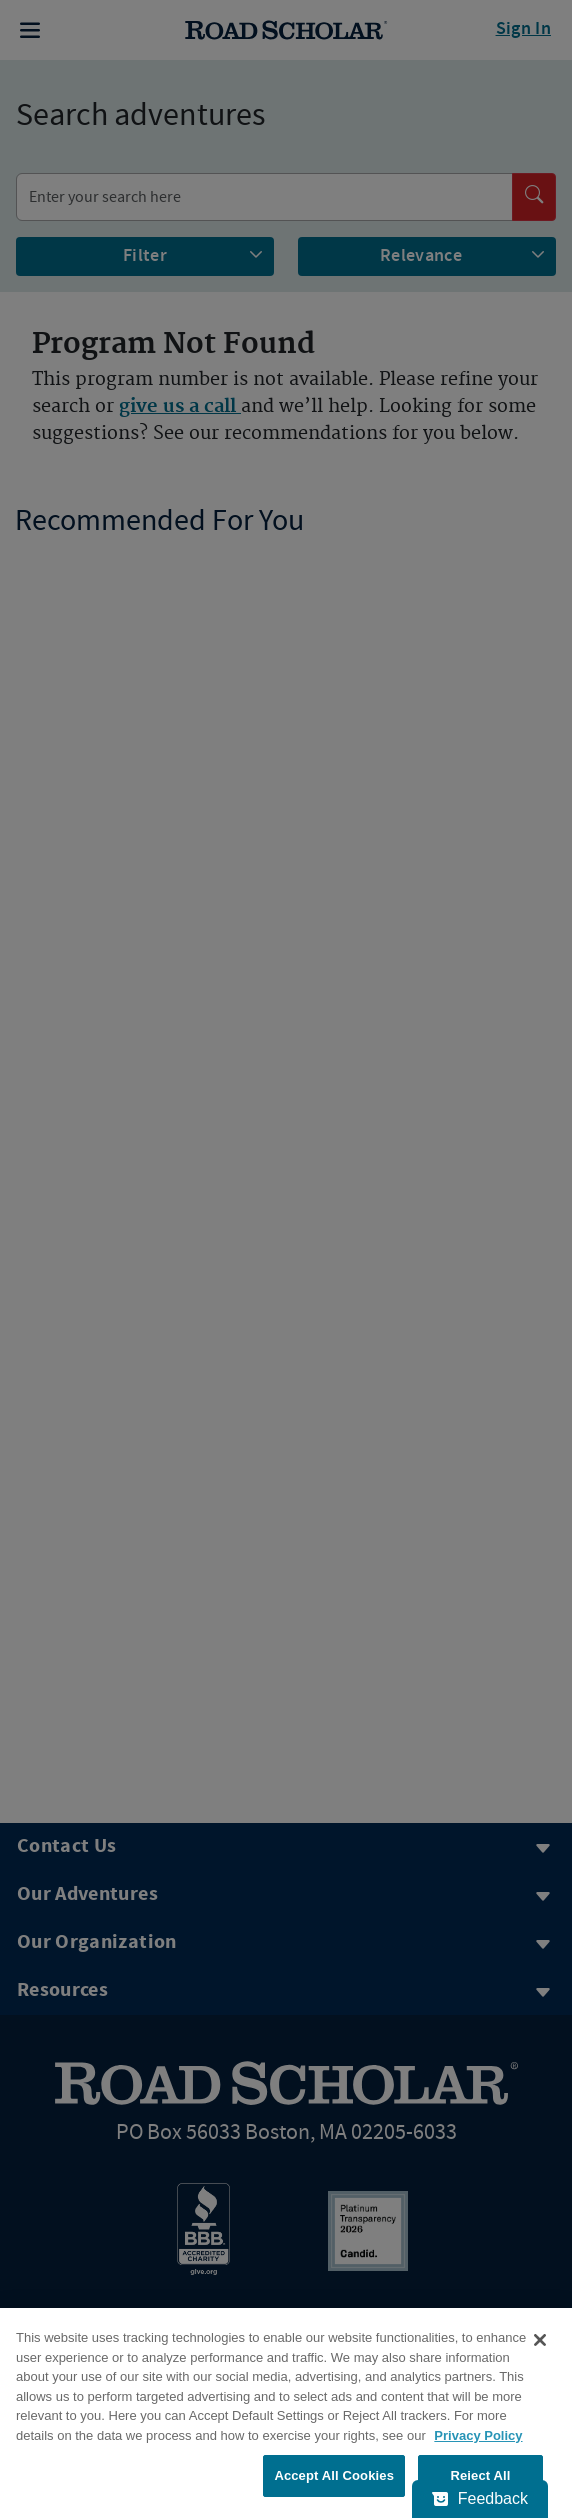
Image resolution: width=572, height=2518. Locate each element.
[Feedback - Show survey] (480, 2499)
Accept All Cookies (334, 2475)
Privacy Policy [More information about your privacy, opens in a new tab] (478, 2435)
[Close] (540, 2340)
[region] (286, 2413)
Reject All (480, 2475)
